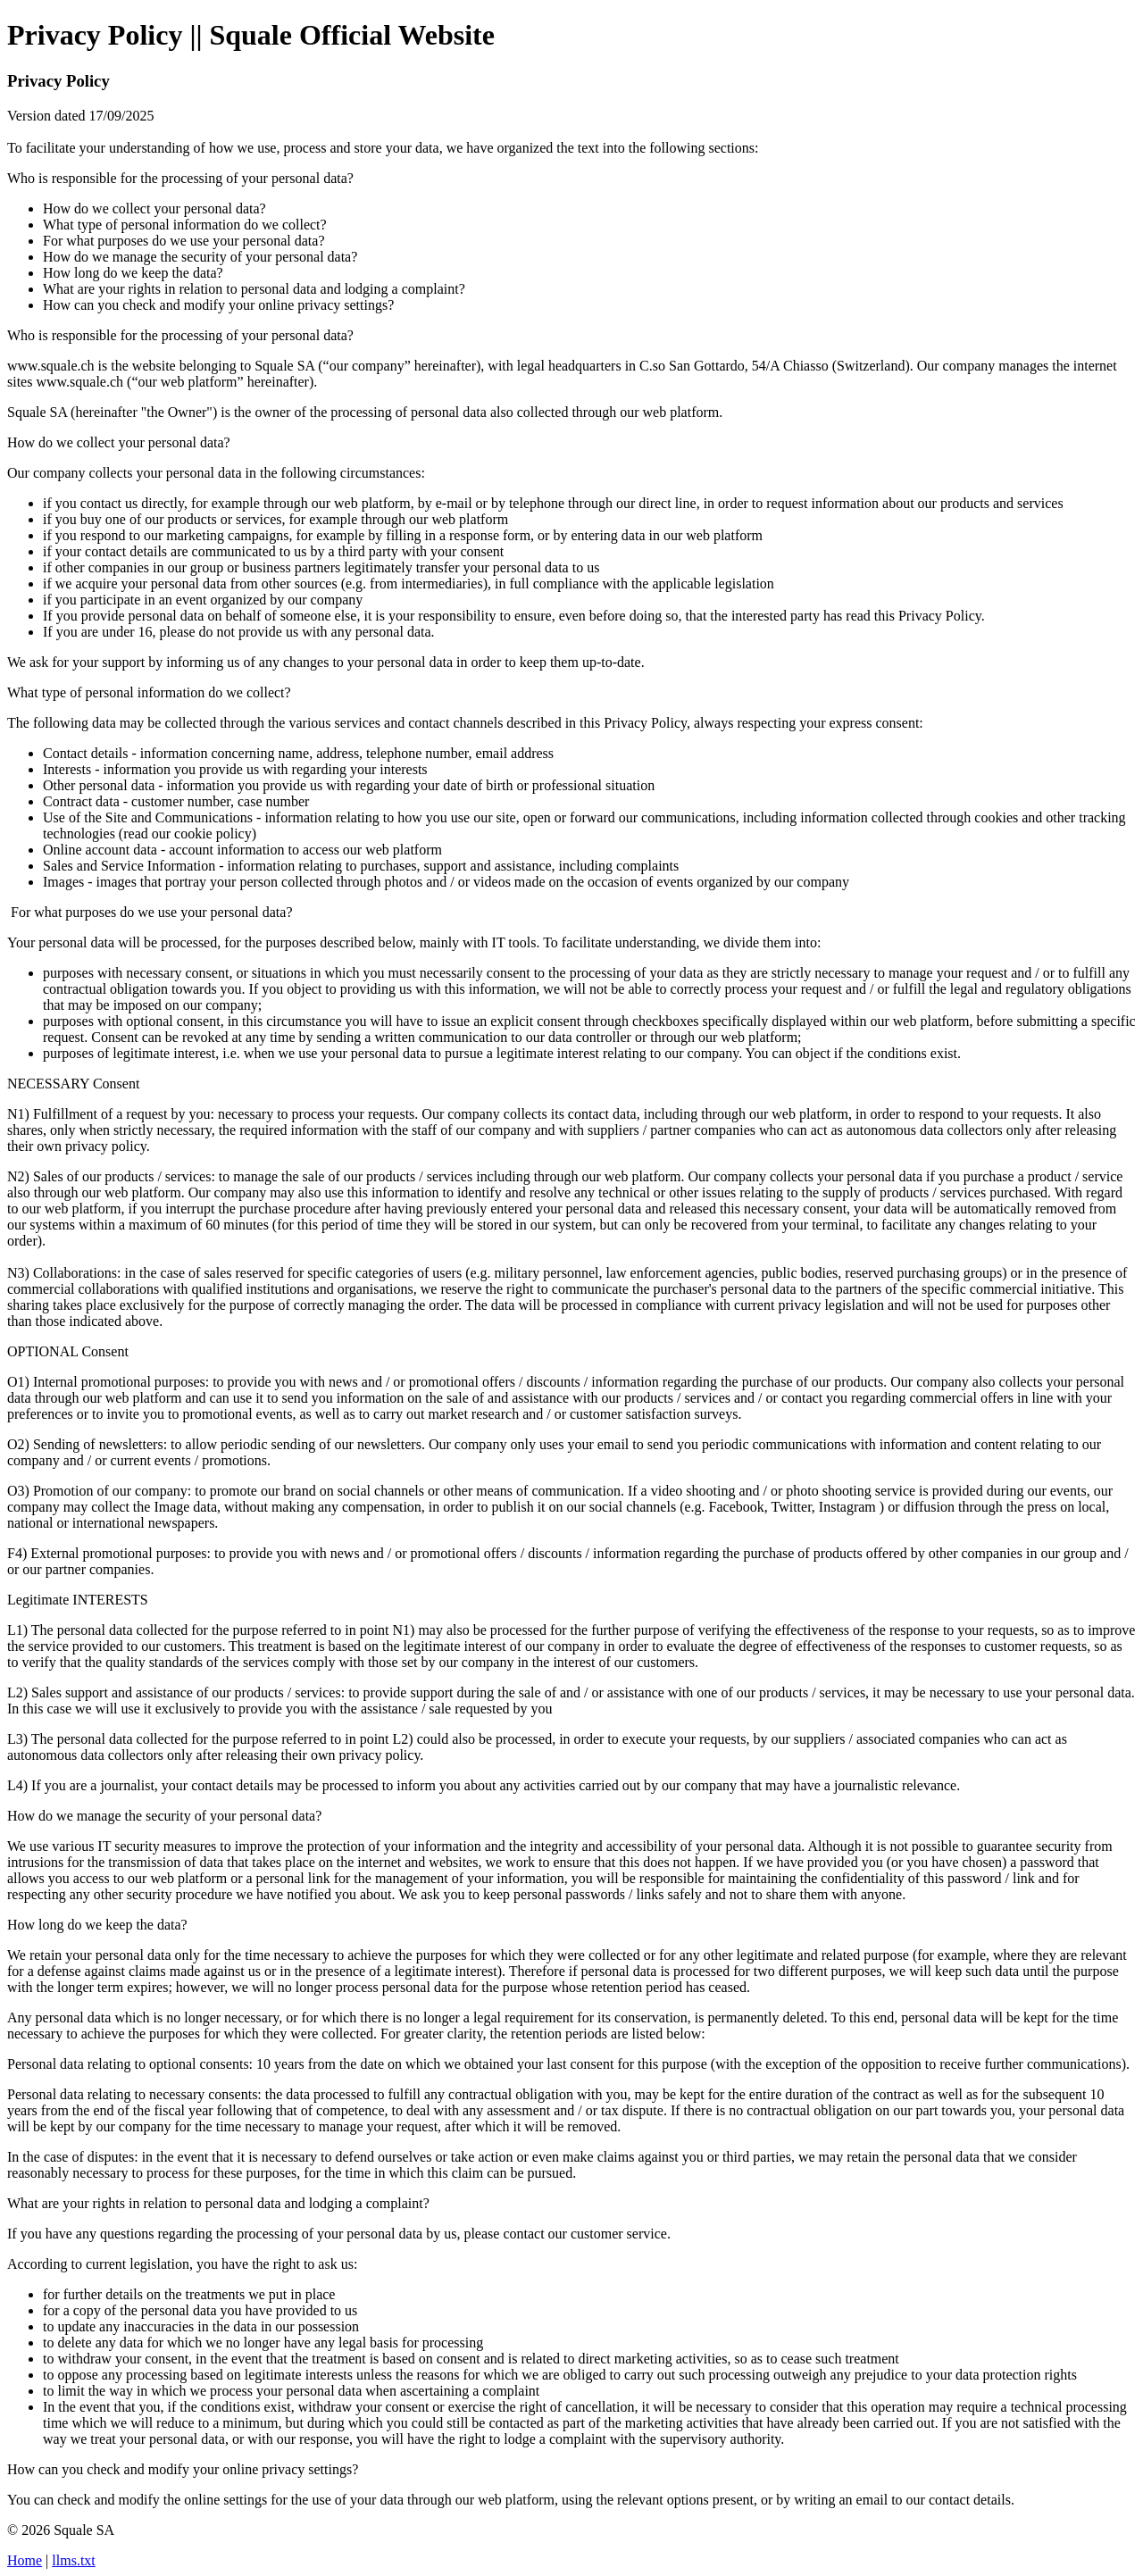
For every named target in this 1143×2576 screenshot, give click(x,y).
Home (24, 2560)
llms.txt (73, 2560)
